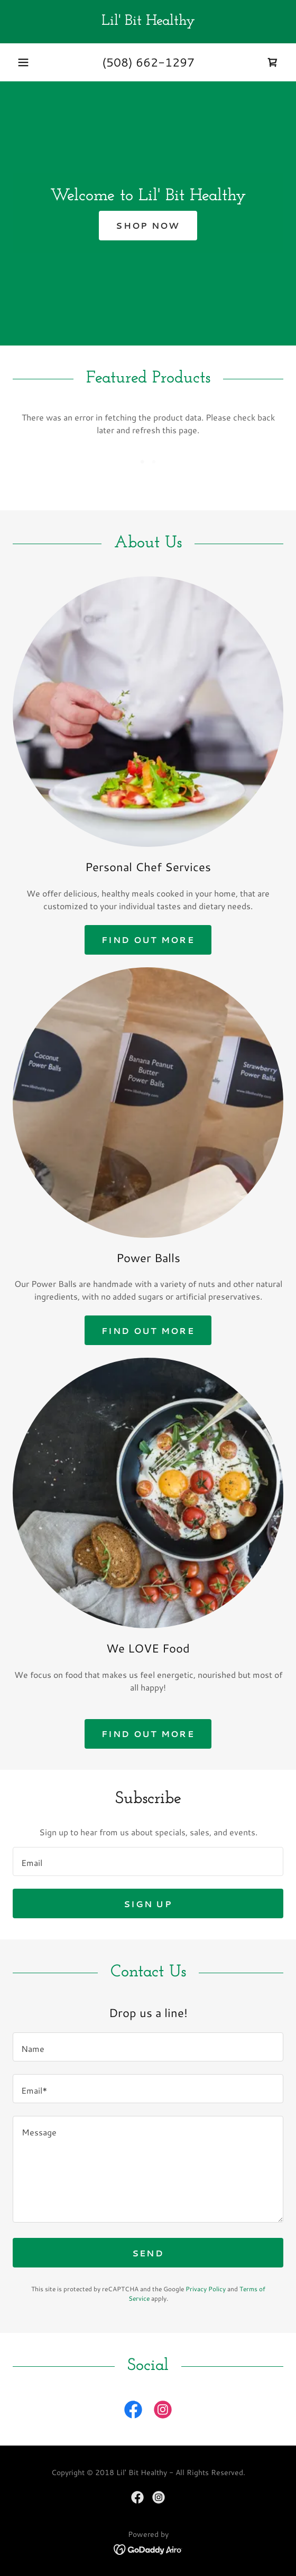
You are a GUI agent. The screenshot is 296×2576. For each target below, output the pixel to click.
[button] (23, 62)
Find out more (148, 940)
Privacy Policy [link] (206, 2288)
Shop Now (148, 225)
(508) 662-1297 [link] (148, 62)
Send (148, 2253)
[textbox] (148, 1861)
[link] (148, 22)
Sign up (148, 1904)
